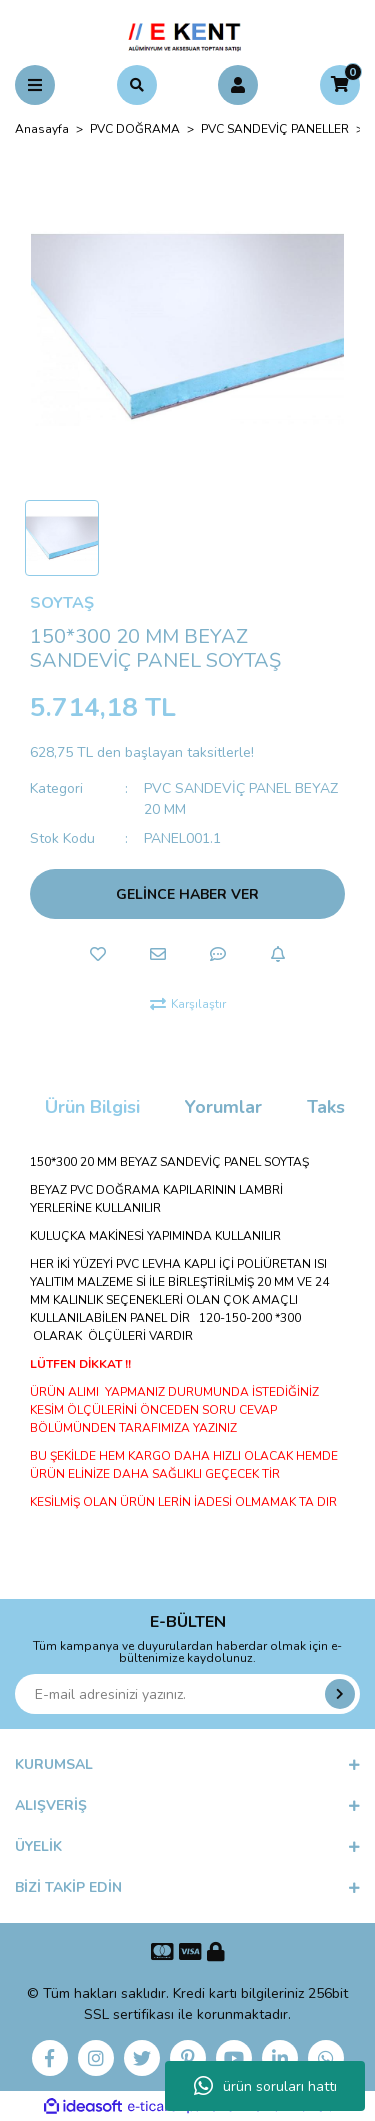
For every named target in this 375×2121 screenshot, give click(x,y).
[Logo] (187, 34)
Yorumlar (223, 1107)
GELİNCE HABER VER (187, 894)
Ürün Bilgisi (92, 1107)
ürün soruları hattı (265, 2086)
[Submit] (340, 1694)
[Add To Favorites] (98, 954)
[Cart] (340, 85)
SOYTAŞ (62, 603)
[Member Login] (238, 85)
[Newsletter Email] (187, 1694)
